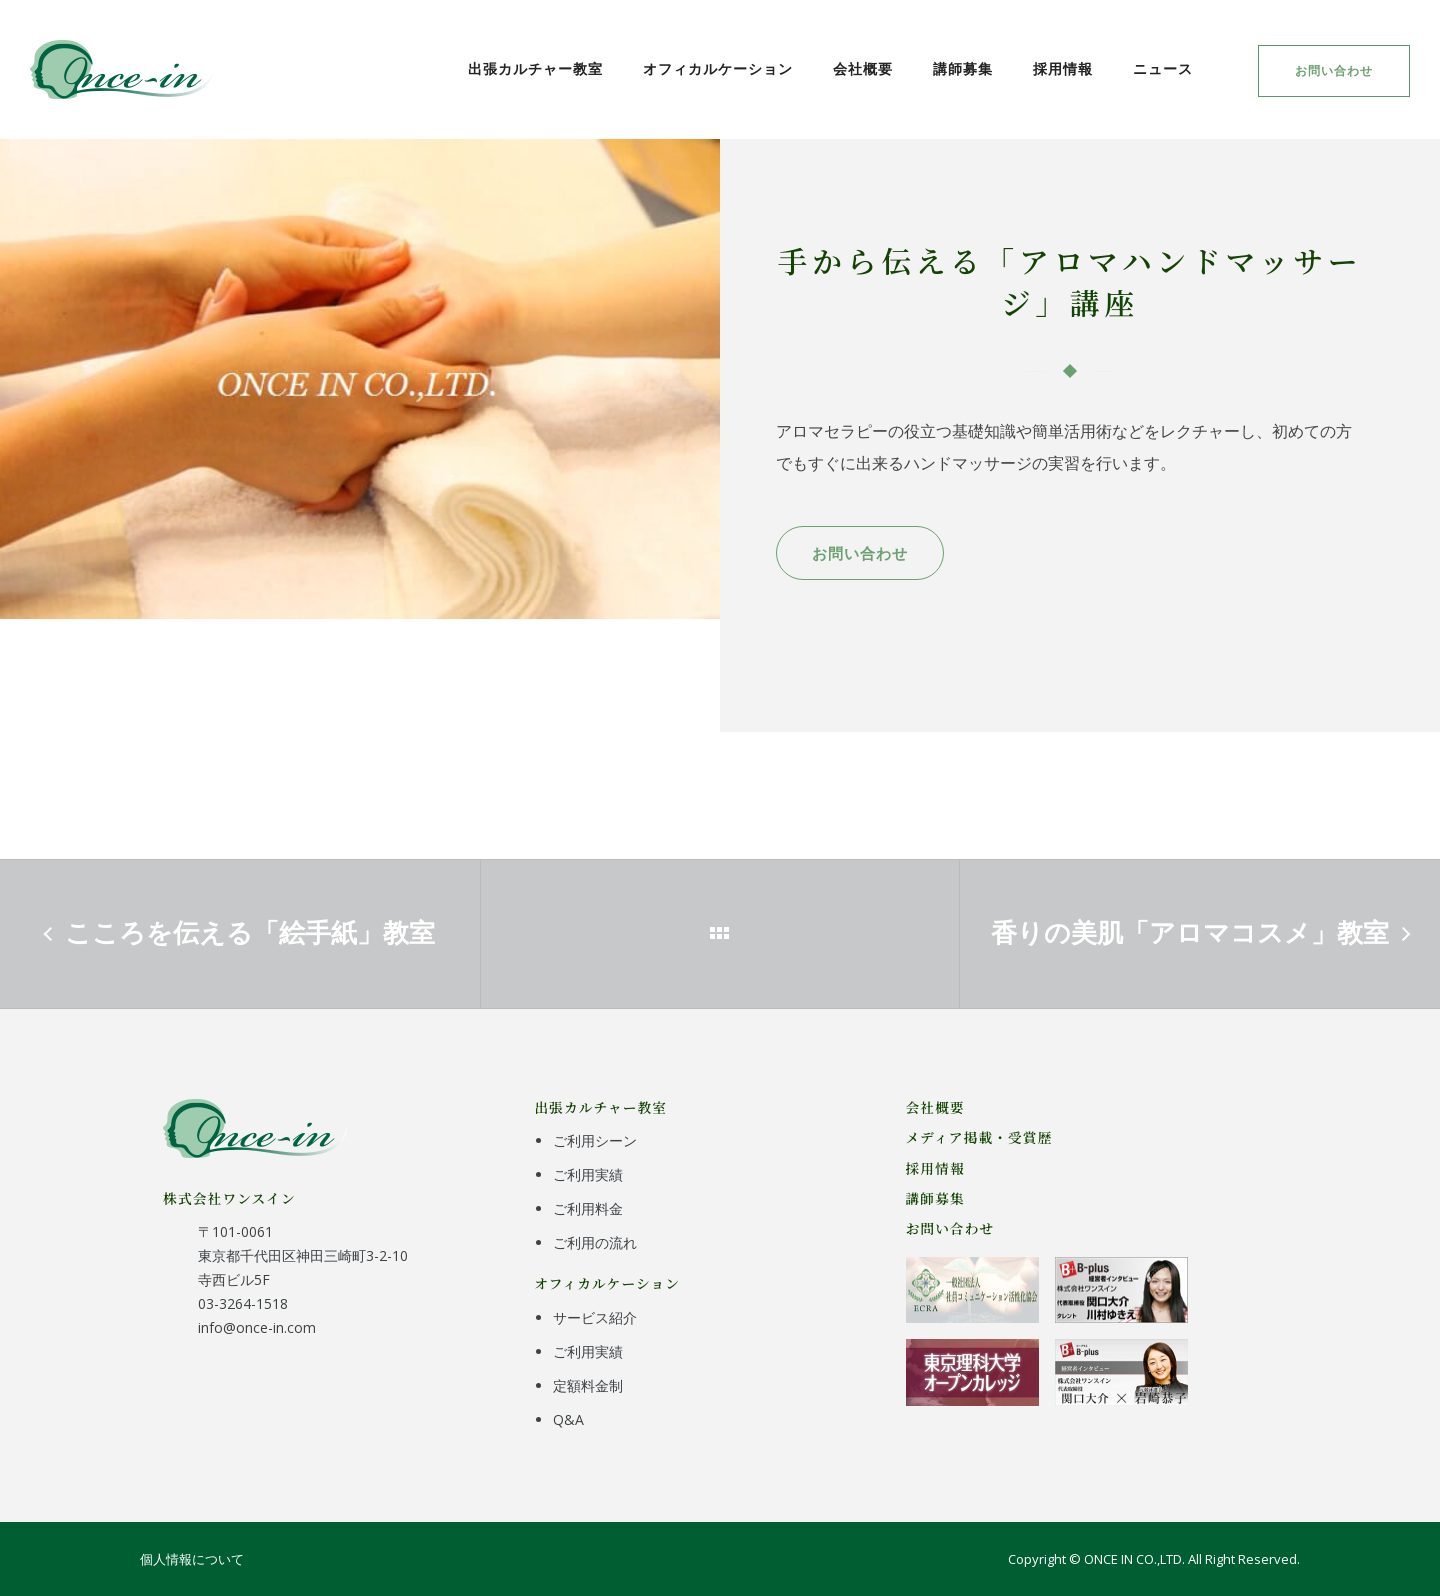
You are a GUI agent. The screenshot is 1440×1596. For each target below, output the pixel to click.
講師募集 (963, 68)
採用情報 (1063, 68)
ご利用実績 (588, 1174)
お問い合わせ (1334, 70)
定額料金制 (588, 1385)
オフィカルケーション (718, 68)
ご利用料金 (588, 1208)
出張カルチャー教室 (535, 68)
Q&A (568, 1419)
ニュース (1163, 68)
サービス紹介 (595, 1317)
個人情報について (192, 1559)
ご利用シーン (595, 1140)
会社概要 (863, 68)
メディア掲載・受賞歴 (979, 1137)
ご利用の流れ (595, 1242)
